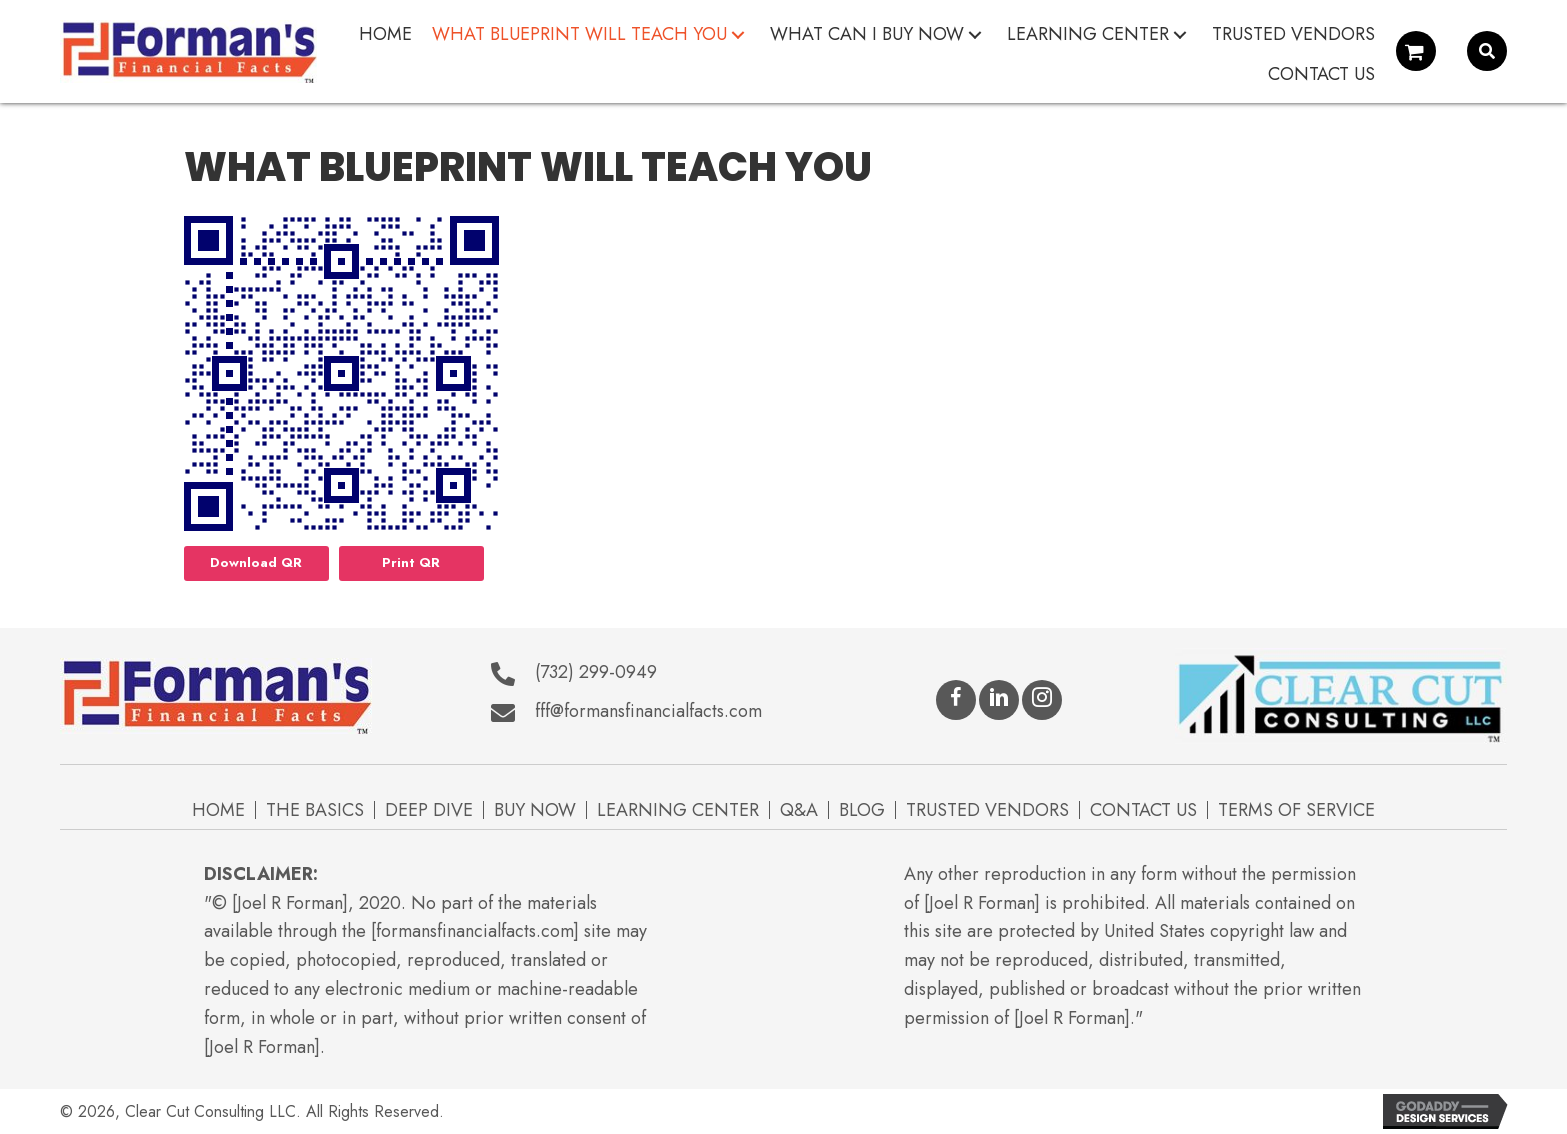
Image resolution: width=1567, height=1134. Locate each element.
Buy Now (535, 810)
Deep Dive (429, 810)
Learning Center (678, 810)
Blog (862, 810)
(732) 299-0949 (596, 672)
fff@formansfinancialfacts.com (648, 711)
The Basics (315, 810)
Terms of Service (1296, 810)
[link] (385, 35)
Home (218, 810)
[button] (737, 35)
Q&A (799, 810)
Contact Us (1143, 810)
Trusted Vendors (987, 810)
